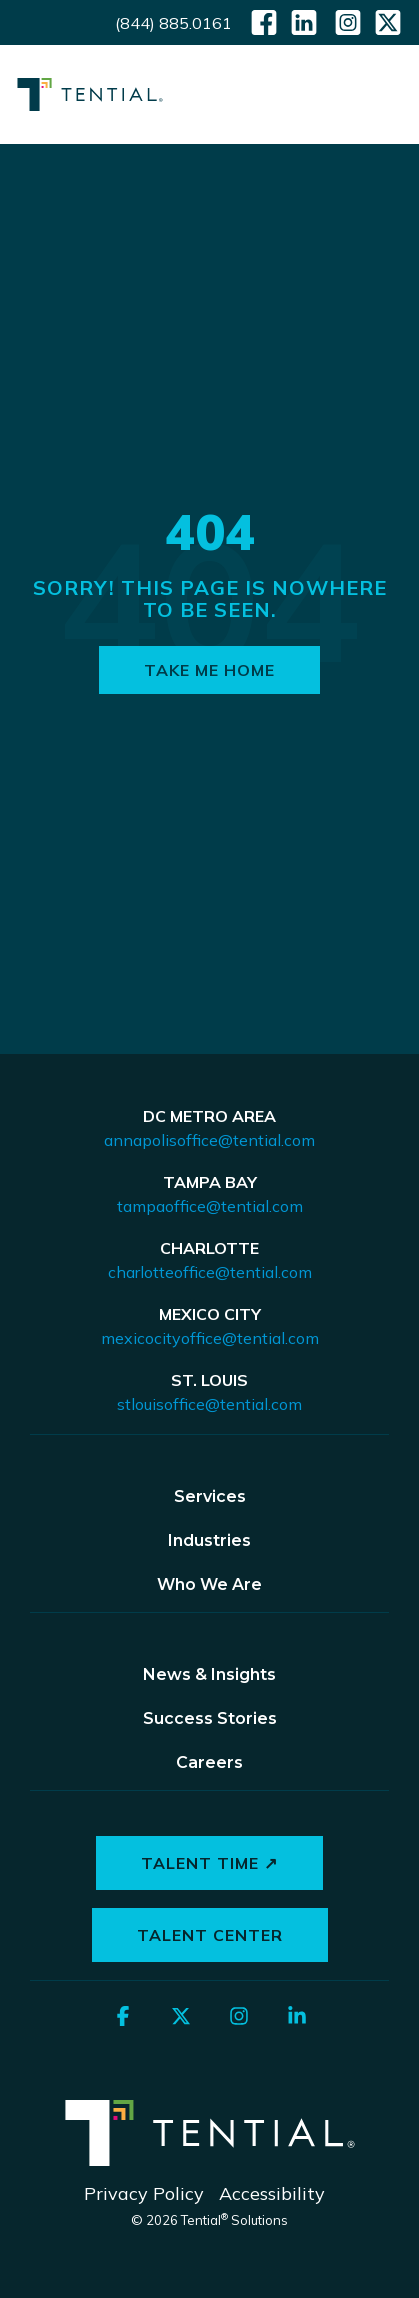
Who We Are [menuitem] (209, 1584)
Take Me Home (209, 670)
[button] (389, 89)
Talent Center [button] (210, 1935)
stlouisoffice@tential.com (209, 1404)
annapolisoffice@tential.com (209, 1140)
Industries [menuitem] (209, 1540)
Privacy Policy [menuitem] (144, 2193)
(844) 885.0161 (173, 23)
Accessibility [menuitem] (272, 2193)
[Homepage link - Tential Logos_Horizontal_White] (210, 2161)
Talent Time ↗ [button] (209, 1863)
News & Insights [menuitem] (209, 1674)
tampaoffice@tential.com (210, 1206)
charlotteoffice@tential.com (210, 1272)
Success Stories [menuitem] (210, 1718)
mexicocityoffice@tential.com (210, 1338)
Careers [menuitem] (209, 1762)
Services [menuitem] (210, 1496)
